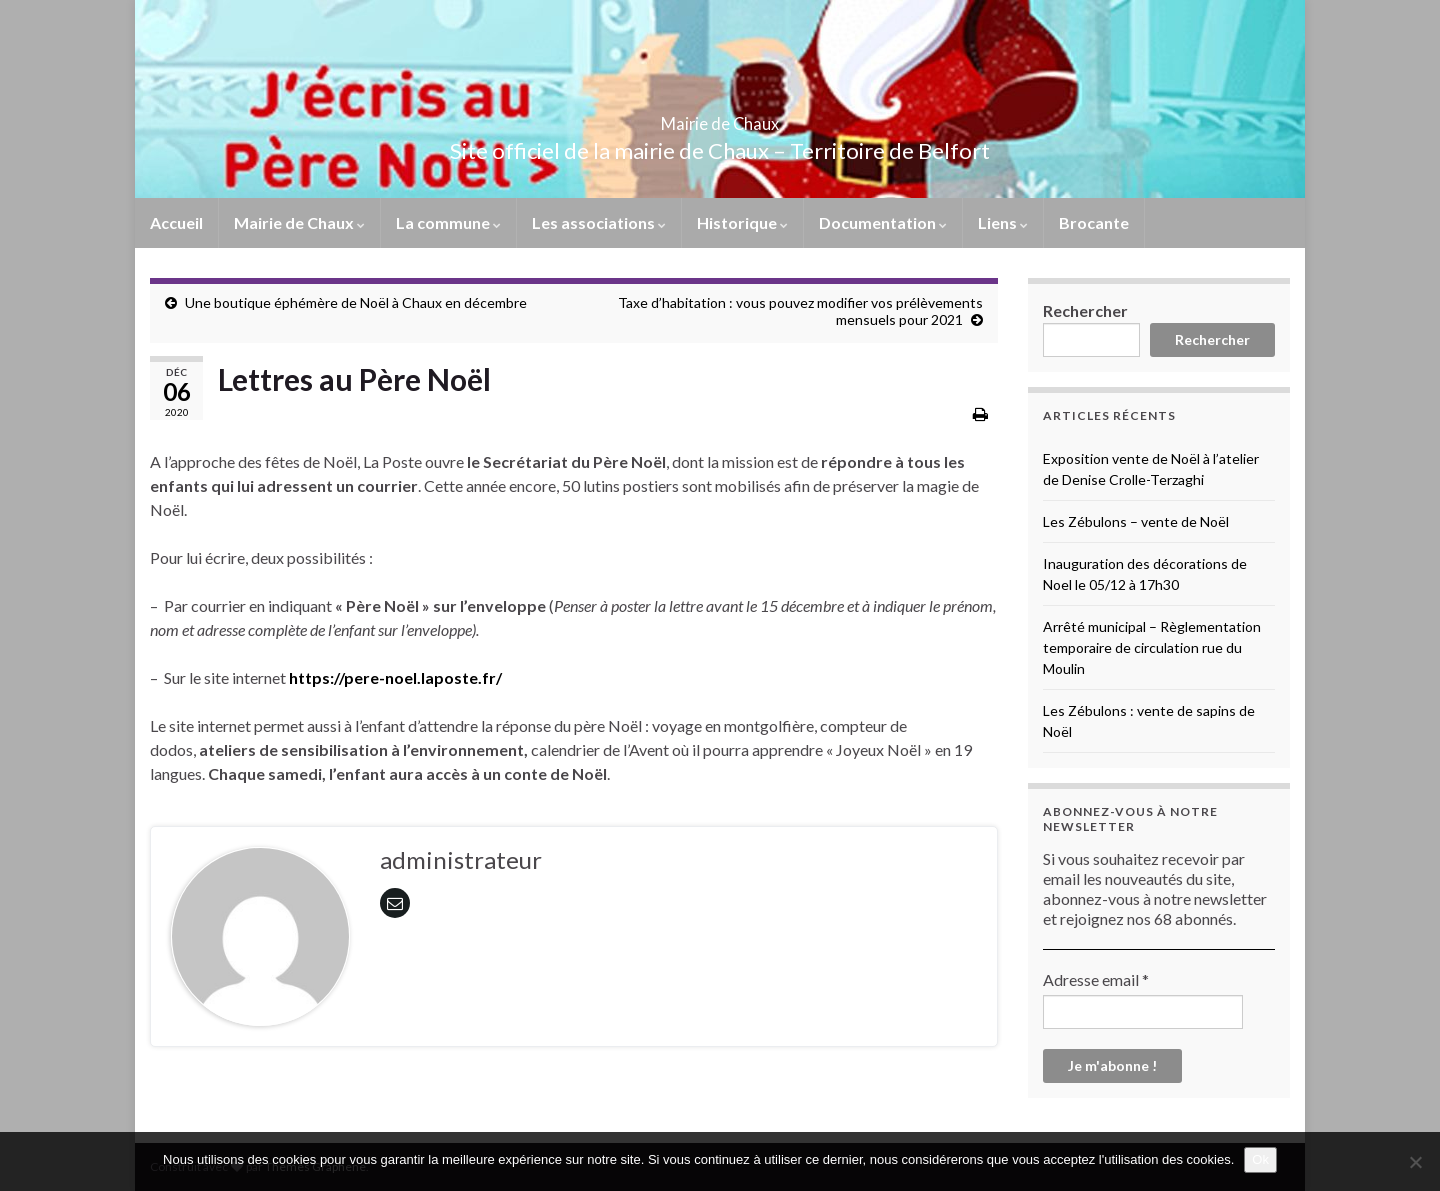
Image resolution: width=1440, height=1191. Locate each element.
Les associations (599, 222)
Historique (742, 222)
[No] (1415, 1162)
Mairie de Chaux (720, 117)
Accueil (176, 222)
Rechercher (1085, 310)
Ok (1260, 1159)
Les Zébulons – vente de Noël (1136, 521)
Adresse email (1096, 979)
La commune (448, 222)
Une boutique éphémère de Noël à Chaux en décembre (356, 302)
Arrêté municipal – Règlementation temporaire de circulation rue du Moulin (1152, 647)
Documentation (883, 222)
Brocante (1094, 222)
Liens (1003, 222)
